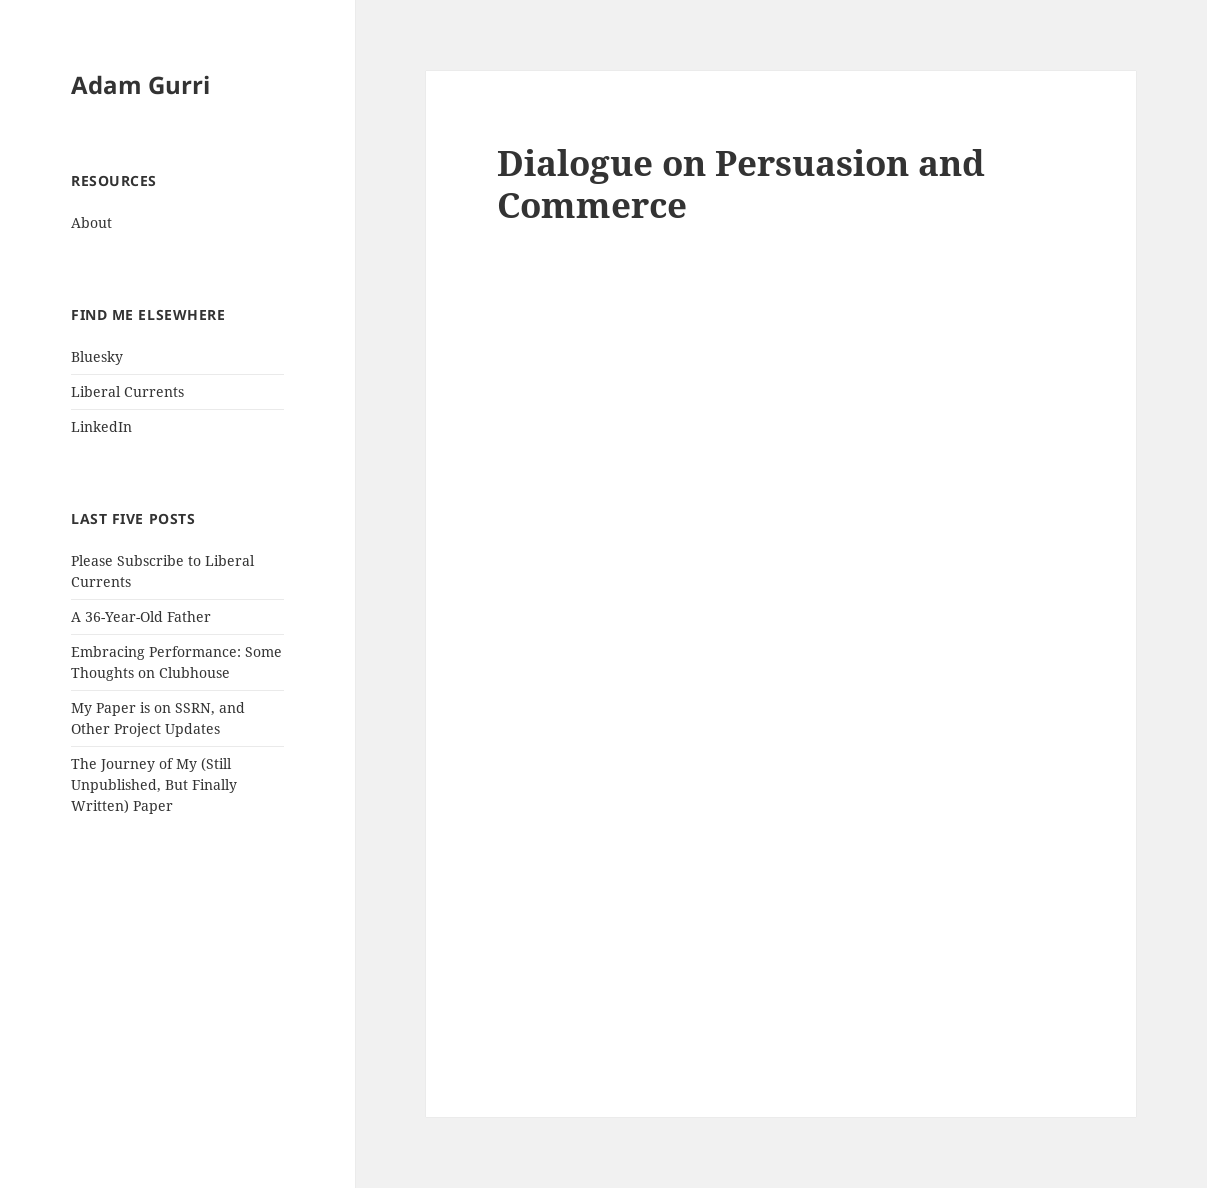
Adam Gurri (140, 84)
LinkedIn (101, 426)
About (91, 222)
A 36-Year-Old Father (141, 616)
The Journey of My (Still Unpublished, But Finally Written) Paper (154, 784)
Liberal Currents (127, 391)
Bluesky (97, 356)
